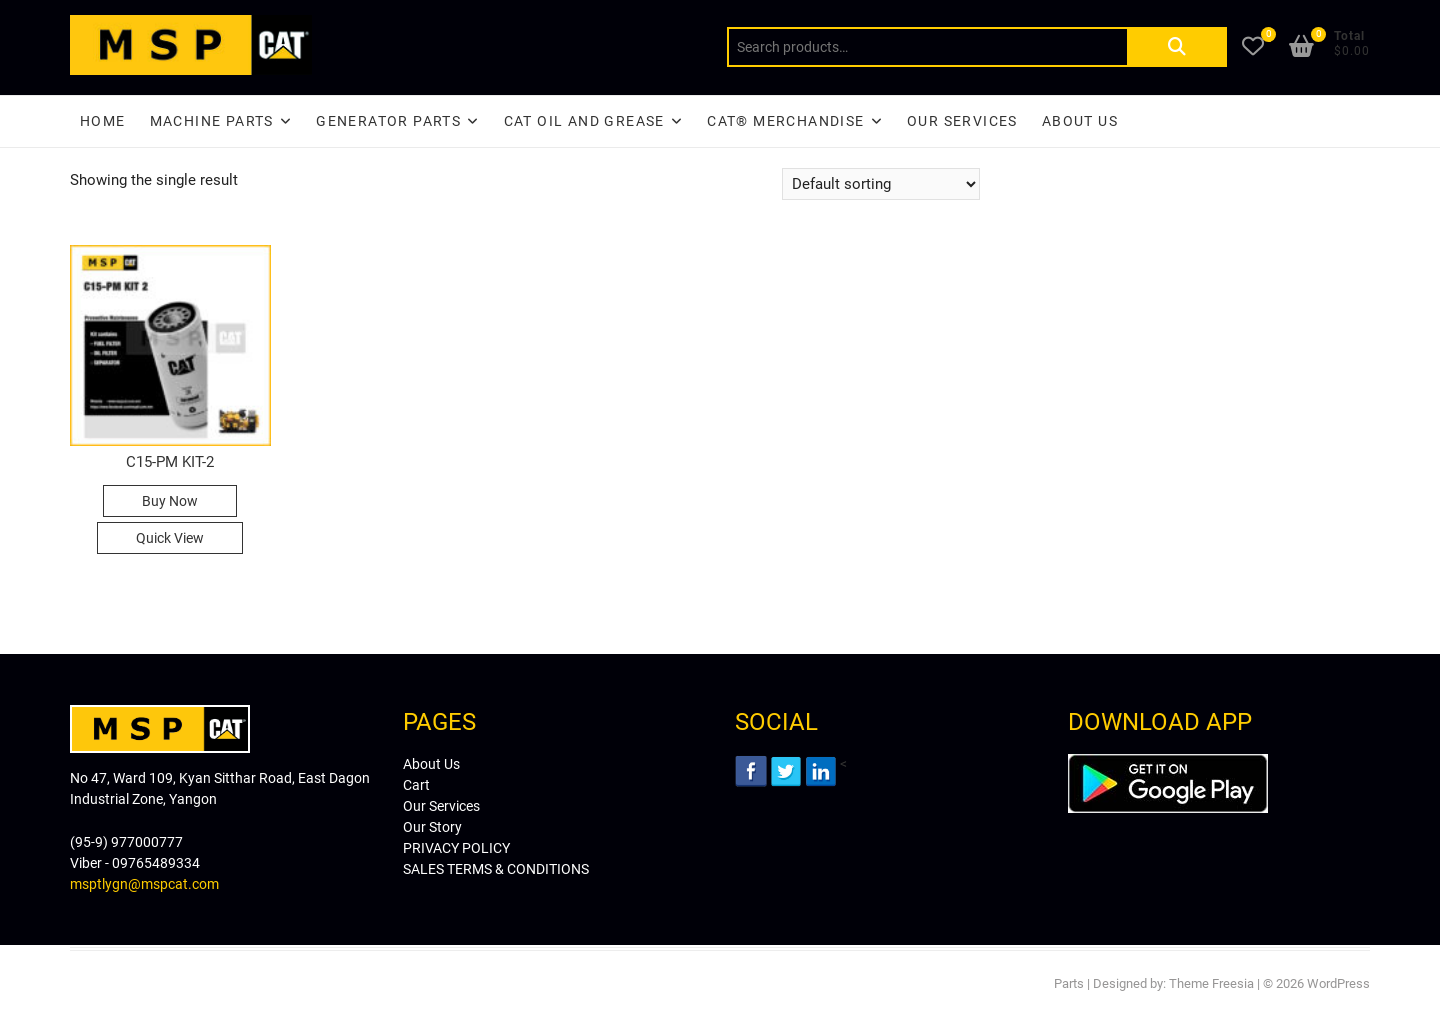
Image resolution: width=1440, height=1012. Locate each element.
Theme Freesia (1211, 983)
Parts (1069, 983)
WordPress (1338, 983)
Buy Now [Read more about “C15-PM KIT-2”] (170, 501)
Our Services (962, 121)
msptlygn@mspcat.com (144, 884)
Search (1177, 47)
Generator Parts (388, 121)
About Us (1080, 121)
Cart (416, 785)
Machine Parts (212, 121)
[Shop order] (881, 184)
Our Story (432, 827)
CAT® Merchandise (785, 121)
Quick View (170, 538)
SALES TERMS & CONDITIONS (496, 869)
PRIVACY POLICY (456, 848)
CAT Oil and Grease (584, 121)
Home (103, 121)
